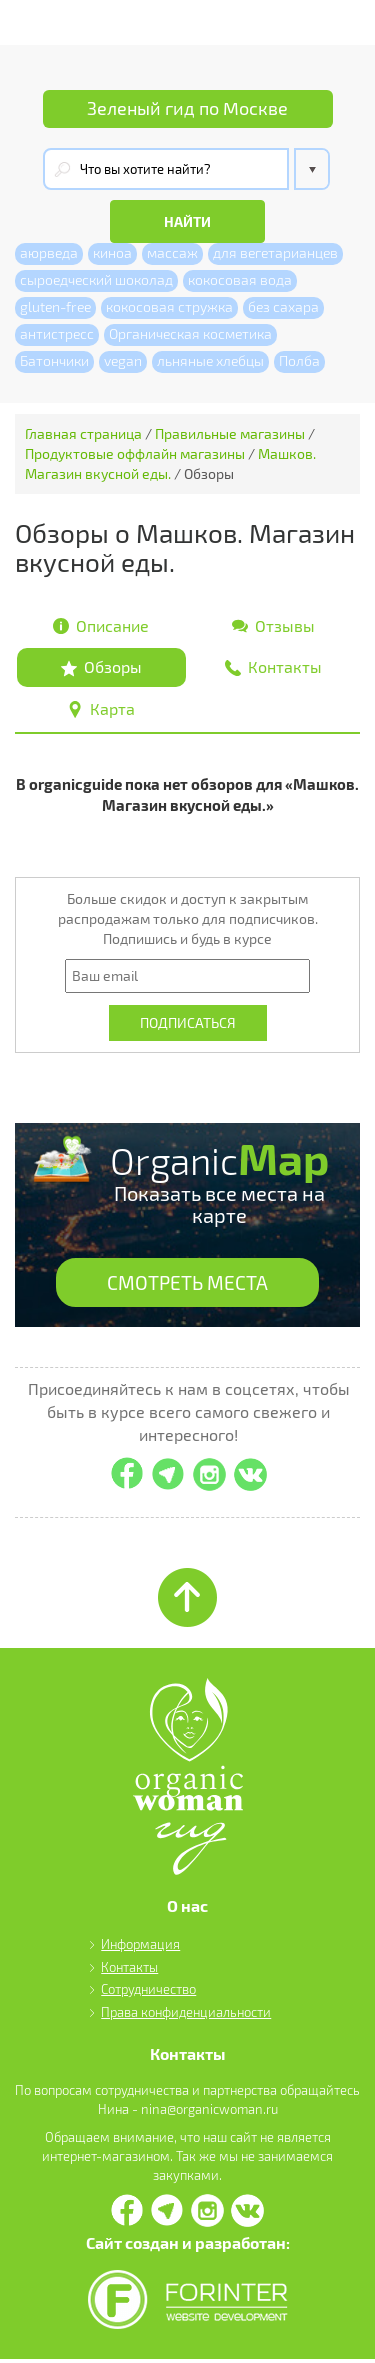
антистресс (57, 334)
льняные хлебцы (210, 361)
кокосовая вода (240, 280)
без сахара (283, 307)
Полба (299, 361)
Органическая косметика (190, 334)
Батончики (54, 361)
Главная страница (83, 434)
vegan (123, 361)
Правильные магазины (230, 434)
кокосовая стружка (169, 307)
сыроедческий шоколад (96, 280)
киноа (112, 253)
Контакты (129, 1971)
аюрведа (49, 253)
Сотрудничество (148, 1994)
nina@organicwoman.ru (209, 2113)
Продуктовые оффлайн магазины (135, 454)
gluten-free (55, 307)
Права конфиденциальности (186, 2016)
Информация (140, 1949)
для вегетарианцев (275, 253)
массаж (172, 253)
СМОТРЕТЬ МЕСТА (188, 1286)
